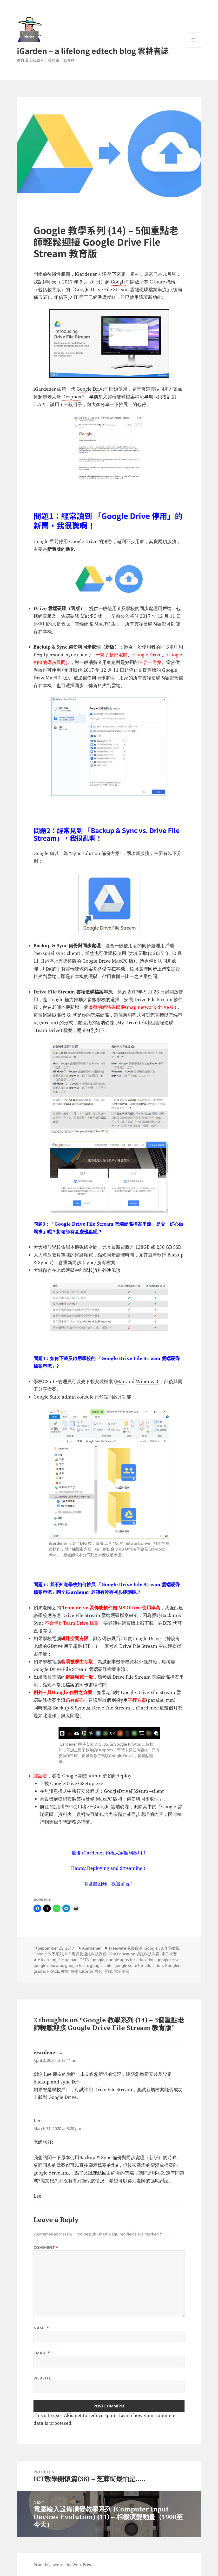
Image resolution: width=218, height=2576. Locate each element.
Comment (45, 2247)
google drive (168, 1959)
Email (41, 2353)
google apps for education (130, 1959)
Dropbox (71, 397)
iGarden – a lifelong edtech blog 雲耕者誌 (93, 50)
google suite (101, 1965)
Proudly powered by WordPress (62, 2564)
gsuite (39, 1971)
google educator (48, 1965)
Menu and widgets (193, 47)
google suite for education (138, 1965)
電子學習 (169, 1954)
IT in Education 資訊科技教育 (133, 1954)
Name (41, 2328)
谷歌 (98, 1971)
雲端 (108, 1971)
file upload (68, 1959)
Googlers (173, 1965)
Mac (120, 1381)
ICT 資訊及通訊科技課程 (85, 1954)
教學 (65, 1971)
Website (42, 2378)
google (98, 1959)
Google (118, 282)
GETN (84, 1959)
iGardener (91, 1948)
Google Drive (91, 389)
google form (76, 1965)
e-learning (47, 1959)
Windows (146, 1381)
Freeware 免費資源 (125, 1948)
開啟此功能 (119, 1397)
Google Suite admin (54, 1397)
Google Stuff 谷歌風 (162, 1948)
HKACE (53, 1971)
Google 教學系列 (48, 1954)
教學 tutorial (82, 1971)
